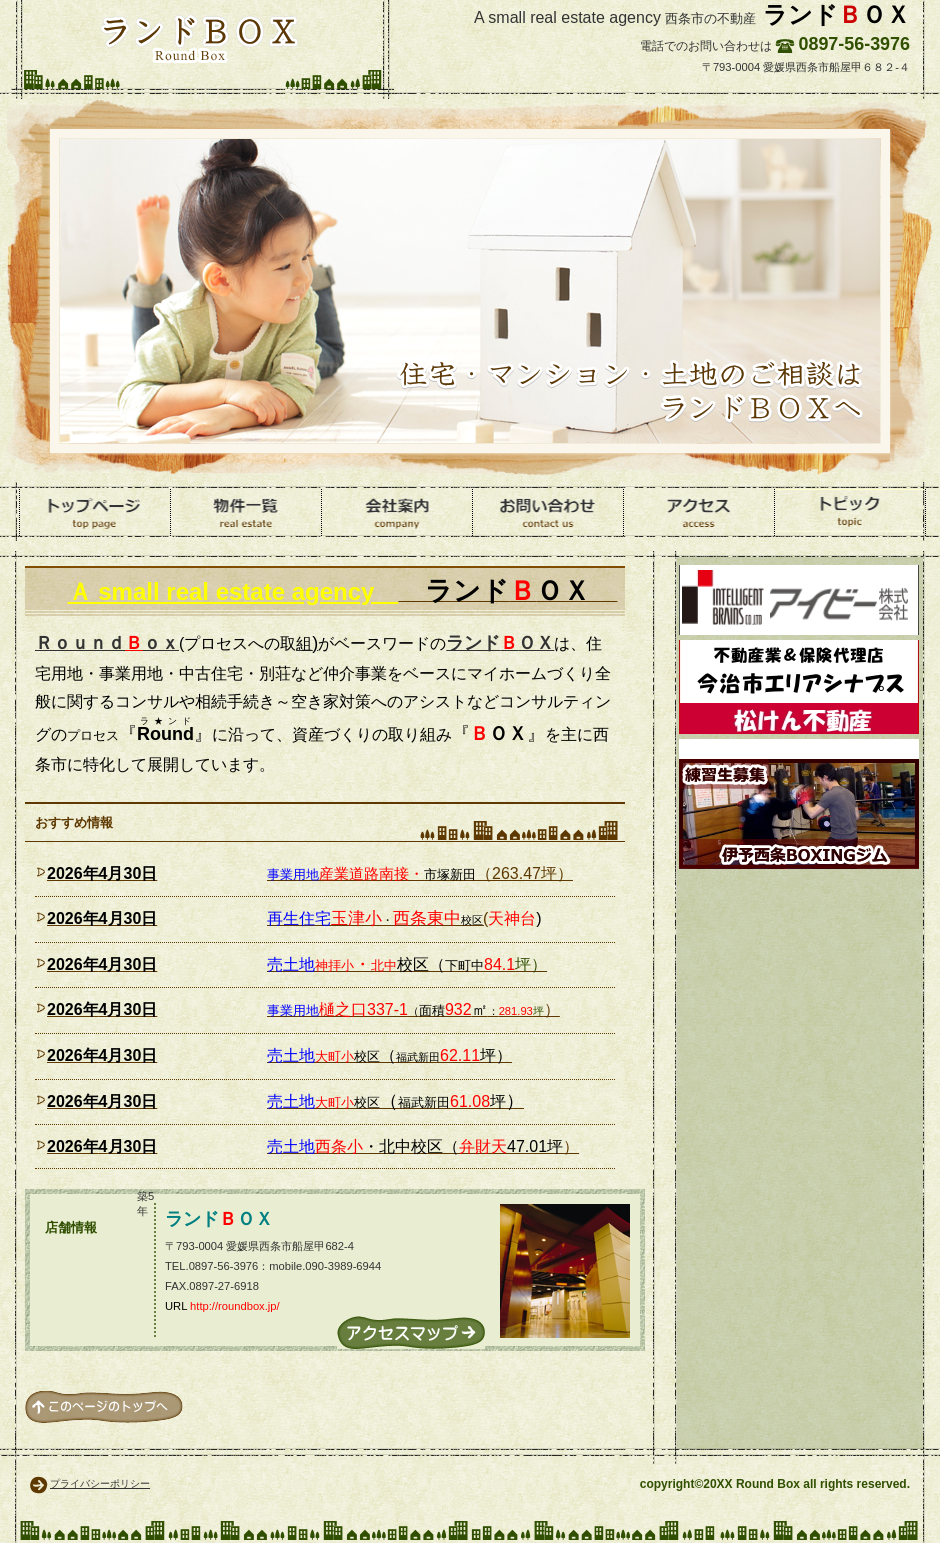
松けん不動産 (799, 687)
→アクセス (411, 1332)
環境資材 (799, 600)
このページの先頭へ (104, 1407)
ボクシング (799, 804)
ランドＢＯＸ (199, 38)
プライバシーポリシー (100, 1483)
